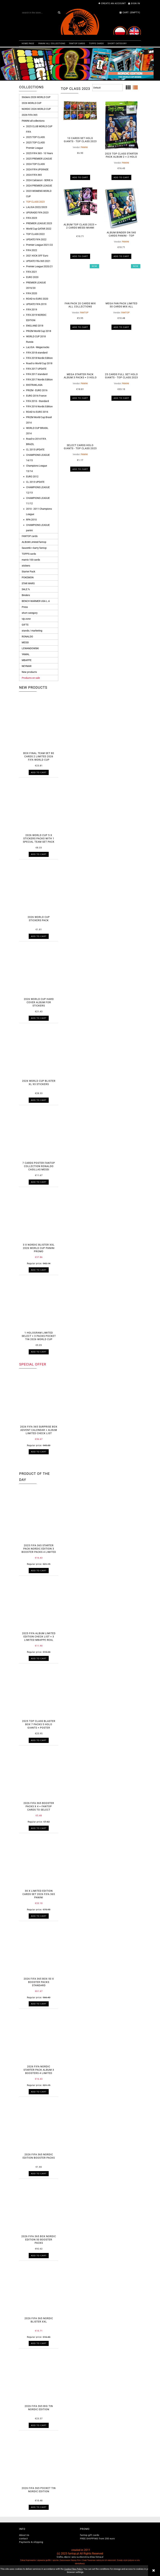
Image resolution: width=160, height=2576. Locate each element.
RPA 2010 (31, 519)
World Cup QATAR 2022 (38, 228)
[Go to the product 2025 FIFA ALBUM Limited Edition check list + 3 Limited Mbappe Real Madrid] (38, 1599)
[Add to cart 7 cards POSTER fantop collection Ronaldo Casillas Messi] (39, 1182)
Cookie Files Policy (73, 2569)
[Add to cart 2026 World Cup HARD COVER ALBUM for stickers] (39, 1018)
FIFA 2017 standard (36, 374)
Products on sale (31, 677)
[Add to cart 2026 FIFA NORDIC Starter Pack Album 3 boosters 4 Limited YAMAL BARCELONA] (39, 2079)
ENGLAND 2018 (34, 325)
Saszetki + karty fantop (34, 548)
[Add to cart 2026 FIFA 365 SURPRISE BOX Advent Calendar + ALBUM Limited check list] (39, 1451)
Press (25, 607)
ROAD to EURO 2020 (37, 298)
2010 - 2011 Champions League (39, 511)
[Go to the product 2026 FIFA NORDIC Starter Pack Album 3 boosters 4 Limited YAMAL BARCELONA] (38, 2032)
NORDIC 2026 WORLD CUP (36, 109)
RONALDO (27, 636)
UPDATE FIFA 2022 (36, 239)
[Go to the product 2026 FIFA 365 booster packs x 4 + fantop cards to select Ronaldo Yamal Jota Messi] (38, 1769)
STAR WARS (28, 583)
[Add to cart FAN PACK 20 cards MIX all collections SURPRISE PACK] (80, 327)
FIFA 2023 (31, 218)
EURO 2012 (32, 476)
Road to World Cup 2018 (39, 363)
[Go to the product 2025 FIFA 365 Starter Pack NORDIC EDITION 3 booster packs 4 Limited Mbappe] (38, 1511)
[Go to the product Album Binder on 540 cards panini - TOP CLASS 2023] (121, 208)
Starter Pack (28, 571)
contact (23, 2526)
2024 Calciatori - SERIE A (39, 180)
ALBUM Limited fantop (34, 542)
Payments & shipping (31, 2530)
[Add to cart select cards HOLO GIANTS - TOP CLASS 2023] (80, 469)
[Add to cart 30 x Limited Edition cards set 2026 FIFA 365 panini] (39, 1904)
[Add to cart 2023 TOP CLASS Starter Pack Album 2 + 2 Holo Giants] (121, 177)
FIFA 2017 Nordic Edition (39, 379)
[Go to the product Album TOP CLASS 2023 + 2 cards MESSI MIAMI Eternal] (80, 204)
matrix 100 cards (31, 559)
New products (29, 672)
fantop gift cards (89, 2523)
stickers (26, 565)
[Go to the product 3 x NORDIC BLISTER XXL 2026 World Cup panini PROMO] (38, 1222)
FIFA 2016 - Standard (37, 401)
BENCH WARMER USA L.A (36, 601)
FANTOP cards (30, 536)
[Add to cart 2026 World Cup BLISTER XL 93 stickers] (39, 1100)
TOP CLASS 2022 (35, 234)
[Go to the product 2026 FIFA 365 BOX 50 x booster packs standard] (38, 1944)
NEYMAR (26, 666)
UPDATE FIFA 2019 (36, 304)
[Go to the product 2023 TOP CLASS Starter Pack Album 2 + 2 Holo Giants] (121, 125)
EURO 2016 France (36, 395)
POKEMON (28, 577)
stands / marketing (32, 630)
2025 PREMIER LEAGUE (39, 158)
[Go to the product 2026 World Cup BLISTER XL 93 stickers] (38, 1058)
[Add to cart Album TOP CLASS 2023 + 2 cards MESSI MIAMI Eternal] (80, 256)
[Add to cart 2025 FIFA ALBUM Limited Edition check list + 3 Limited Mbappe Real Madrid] (39, 1646)
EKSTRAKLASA (34, 385)
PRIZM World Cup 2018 (38, 331)
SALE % (26, 589)
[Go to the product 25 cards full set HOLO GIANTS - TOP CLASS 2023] (121, 353)
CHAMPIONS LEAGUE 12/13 (38, 490)
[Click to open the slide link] (80, 64)
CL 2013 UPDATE (35, 481)
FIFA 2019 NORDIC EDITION (36, 317)
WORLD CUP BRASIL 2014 (37, 431)
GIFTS (25, 624)
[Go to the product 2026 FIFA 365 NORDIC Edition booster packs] (38, 2120)
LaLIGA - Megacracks (37, 347)
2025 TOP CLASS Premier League (35, 145)
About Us (24, 2523)
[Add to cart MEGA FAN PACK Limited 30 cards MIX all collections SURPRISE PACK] (121, 327)
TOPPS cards (29, 553)
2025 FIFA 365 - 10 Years (39, 153)
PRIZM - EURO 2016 (36, 390)
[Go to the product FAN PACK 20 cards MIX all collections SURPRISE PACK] (80, 282)
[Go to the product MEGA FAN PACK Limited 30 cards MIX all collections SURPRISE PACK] (121, 282)
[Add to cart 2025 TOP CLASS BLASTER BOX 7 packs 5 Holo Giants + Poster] (39, 1728)
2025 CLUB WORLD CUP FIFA (39, 129)
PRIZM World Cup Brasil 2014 (39, 420)
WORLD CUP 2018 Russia (36, 339)
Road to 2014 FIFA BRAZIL (36, 441)
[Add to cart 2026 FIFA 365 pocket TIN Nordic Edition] (39, 2495)
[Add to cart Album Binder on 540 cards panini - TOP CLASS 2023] (121, 256)
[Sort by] (107, 87)
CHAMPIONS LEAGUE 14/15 (38, 458)
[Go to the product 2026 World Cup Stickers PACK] (38, 895)
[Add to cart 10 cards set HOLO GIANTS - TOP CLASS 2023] (80, 177)
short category (30, 613)
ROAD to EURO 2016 (37, 411)
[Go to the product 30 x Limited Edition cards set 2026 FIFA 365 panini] (38, 1857)
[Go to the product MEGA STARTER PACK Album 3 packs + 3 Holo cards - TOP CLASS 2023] (80, 353)
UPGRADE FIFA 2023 (37, 212)
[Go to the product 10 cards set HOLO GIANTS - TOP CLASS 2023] (80, 117)
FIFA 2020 (31, 293)
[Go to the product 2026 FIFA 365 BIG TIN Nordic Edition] (38, 2372)
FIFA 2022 (31, 250)
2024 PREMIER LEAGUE (39, 185)
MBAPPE (26, 660)
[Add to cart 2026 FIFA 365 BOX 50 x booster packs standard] (39, 1992)
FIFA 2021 (31, 271)
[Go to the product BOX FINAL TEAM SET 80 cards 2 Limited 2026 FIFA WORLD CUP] (38, 731)
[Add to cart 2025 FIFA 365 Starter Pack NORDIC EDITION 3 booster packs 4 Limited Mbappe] (39, 1558)
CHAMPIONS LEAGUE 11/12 (38, 501)
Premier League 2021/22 (39, 244)
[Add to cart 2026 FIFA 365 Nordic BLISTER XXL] (39, 2331)
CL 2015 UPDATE (35, 449)
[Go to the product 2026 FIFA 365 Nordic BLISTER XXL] (38, 2284)
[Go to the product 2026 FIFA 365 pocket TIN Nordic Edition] (38, 2454)
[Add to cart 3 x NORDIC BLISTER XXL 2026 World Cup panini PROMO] (39, 1269)
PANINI (84, 147)
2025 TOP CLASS (35, 137)
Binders (26, 595)
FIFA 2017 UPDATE (36, 368)
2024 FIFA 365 (34, 174)
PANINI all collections (33, 120)
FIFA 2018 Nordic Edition (39, 358)
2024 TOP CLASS (35, 164)
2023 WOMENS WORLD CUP (38, 194)
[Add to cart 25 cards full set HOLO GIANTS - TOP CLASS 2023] (121, 398)
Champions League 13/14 (36, 468)
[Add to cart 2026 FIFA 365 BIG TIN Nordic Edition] (39, 2413)
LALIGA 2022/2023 (36, 207)
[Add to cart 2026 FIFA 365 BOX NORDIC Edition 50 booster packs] (39, 2243)
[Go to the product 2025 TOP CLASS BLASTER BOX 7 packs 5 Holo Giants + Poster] (38, 1687)
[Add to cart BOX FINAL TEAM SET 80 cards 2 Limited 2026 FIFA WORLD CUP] (39, 772)
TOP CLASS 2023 (35, 201)
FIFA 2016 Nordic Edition (39, 406)
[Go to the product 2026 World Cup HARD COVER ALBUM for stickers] (38, 977)
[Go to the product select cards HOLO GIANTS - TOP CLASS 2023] (80, 424)
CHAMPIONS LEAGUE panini (38, 528)
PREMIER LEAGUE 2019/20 (36, 285)
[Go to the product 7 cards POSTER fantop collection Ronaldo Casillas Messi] (38, 1140)
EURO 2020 (32, 277)
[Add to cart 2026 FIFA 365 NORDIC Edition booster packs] (39, 2161)
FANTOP (84, 312)
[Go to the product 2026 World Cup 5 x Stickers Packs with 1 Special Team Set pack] (38, 813)
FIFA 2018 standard (36, 352)
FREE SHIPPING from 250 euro (97, 2526)
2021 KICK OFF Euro (37, 255)
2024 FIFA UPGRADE (37, 169)
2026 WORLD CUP (31, 103)
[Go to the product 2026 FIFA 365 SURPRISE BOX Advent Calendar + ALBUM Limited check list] (38, 1403)
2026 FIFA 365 (29, 114)
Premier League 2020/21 (39, 266)
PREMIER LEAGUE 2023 (39, 223)
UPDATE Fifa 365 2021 (38, 261)
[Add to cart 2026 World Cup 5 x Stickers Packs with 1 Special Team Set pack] (39, 854)
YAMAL (26, 654)
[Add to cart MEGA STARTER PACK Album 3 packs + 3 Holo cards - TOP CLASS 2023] (80, 398)
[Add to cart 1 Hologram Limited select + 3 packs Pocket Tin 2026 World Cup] (39, 1351)
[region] (80, 64)
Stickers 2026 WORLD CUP (36, 97)
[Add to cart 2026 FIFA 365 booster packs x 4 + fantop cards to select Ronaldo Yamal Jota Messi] (39, 1816)
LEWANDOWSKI (30, 648)
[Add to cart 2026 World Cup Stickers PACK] (39, 936)
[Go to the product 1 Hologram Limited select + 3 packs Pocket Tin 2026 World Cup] (38, 1310)
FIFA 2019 (31, 309)
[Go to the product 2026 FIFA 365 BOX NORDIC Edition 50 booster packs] (38, 2202)
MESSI (25, 642)
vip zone (26, 618)
